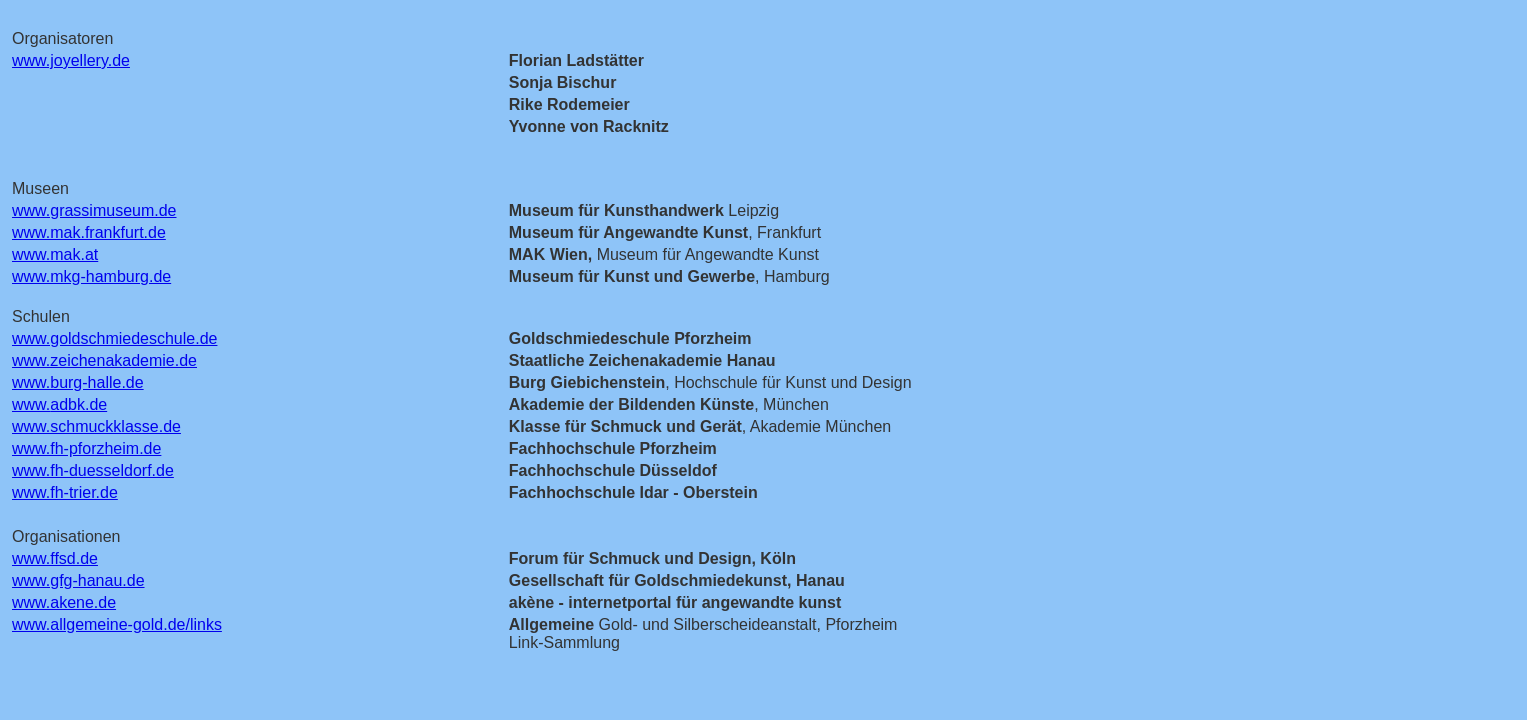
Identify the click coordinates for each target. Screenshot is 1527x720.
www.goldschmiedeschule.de (114, 338)
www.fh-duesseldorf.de (93, 470)
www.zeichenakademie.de (104, 360)
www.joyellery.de (71, 60)
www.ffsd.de (55, 558)
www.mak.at (55, 254)
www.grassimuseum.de (94, 210)
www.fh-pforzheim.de (86, 448)
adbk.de (78, 404)
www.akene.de (64, 602)
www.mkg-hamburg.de (91, 276)
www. (31, 404)
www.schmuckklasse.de (96, 426)
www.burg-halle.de (78, 382)
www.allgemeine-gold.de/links (117, 624)
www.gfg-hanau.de (78, 580)
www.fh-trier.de (65, 492)
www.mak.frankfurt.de (89, 232)
